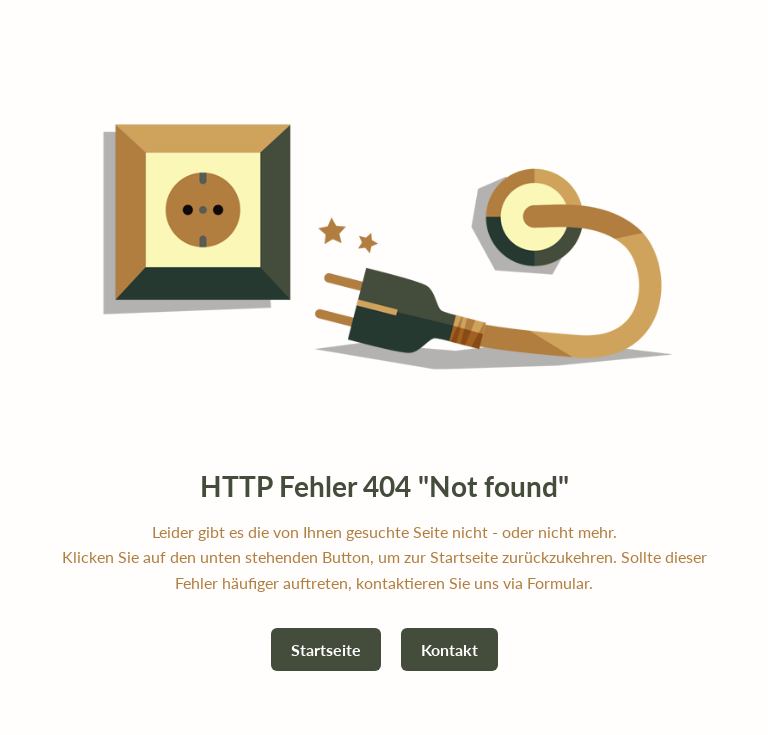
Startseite (326, 649)
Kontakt (449, 649)
